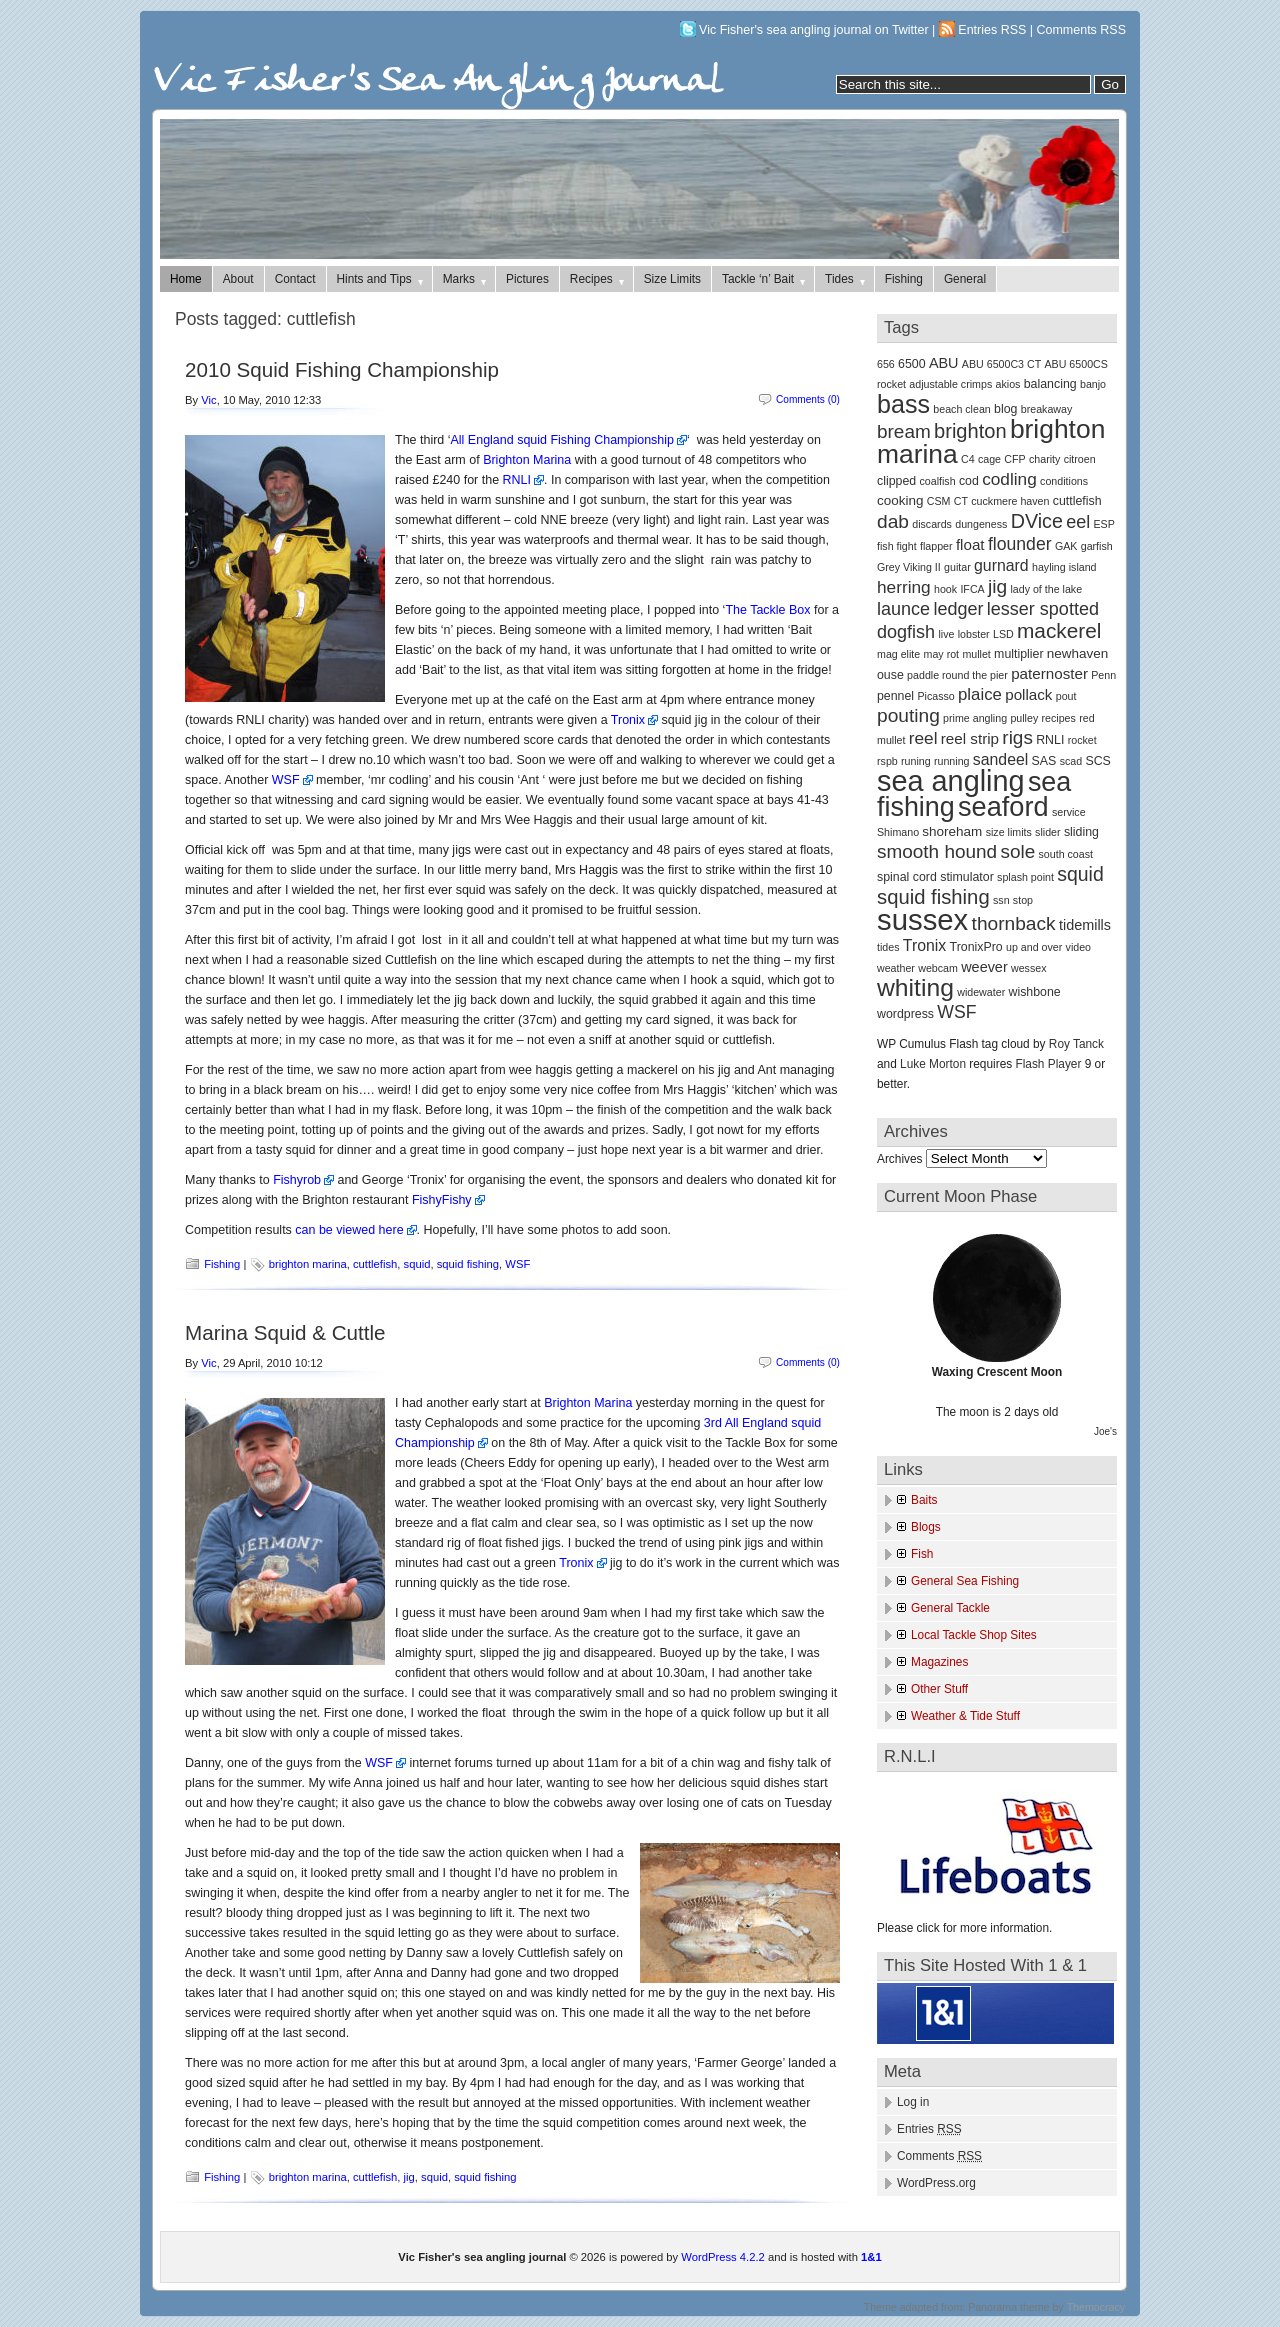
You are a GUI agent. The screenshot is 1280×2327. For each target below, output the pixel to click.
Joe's (1105, 1431)
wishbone (1034, 992)
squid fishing (468, 1264)
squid (417, 1264)
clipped (896, 481)
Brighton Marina (527, 460)
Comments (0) (808, 399)
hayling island (1064, 567)
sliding (1081, 832)
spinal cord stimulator (935, 877)
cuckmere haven (1010, 501)
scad (1071, 761)
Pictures (527, 279)
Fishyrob (297, 1180)
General (965, 279)
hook (945, 589)
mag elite (898, 654)
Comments (939, 2156)
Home (186, 279)
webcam (938, 968)
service (1069, 812)
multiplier (1018, 654)
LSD (1003, 634)
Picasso (935, 696)
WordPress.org (936, 2183)
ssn (1001, 900)
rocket (1082, 740)
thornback (1014, 923)
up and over (1034, 947)
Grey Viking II (909, 567)
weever (984, 967)
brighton (970, 431)
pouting (908, 715)
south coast (1066, 854)
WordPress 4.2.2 (722, 2257)
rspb (887, 761)
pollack (1028, 694)
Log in (913, 2102)
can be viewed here (349, 1230)
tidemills (1085, 925)
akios (1008, 384)
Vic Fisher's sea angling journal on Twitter (814, 30)
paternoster (1049, 673)
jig (409, 2177)
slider (1047, 832)
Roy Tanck (1076, 1044)
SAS (1044, 761)
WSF (286, 780)
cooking (900, 500)
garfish (1097, 546)
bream (904, 431)
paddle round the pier (957, 675)
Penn (1103, 675)
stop (1023, 900)
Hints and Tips (381, 279)
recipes (1059, 718)
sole (1017, 851)
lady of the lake (1046, 589)
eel (1078, 522)
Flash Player (1048, 1064)
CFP (1014, 459)
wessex (1029, 968)
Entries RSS (992, 30)
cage (989, 459)
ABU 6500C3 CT (1001, 364)
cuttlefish (375, 1264)
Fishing (904, 279)
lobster (974, 634)
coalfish (937, 481)
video (1078, 947)
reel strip (970, 738)
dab (893, 521)
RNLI (517, 480)
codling (1009, 479)
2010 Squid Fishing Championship (342, 369)
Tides (846, 279)
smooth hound (937, 851)
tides (888, 947)
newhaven (1077, 653)
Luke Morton (933, 1064)
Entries (929, 2129)
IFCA (972, 589)
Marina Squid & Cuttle (285, 1332)
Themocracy (1096, 2307)
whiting (915, 987)
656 (886, 364)
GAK (1066, 546)
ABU (944, 363)
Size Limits (672, 279)
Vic (208, 400)
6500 (912, 364)
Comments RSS (1082, 30)
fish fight (897, 546)
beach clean (961, 409)
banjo (1093, 384)
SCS (1097, 761)
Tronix (628, 720)
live (946, 634)
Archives (899, 1159)
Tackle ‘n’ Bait (765, 279)
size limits (1009, 832)
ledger (958, 609)
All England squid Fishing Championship (562, 440)
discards (932, 524)
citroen (1080, 459)
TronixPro (976, 947)
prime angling (975, 718)
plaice (980, 694)
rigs (1017, 737)
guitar (957, 567)
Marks (466, 279)
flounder (1020, 544)
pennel (895, 696)
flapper (936, 546)
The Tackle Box (767, 610)
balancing (1050, 384)
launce (903, 609)
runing (916, 761)
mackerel (1059, 630)
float (970, 544)
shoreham (952, 831)
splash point (1025, 877)
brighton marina (308, 1264)
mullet (976, 654)
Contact (295, 279)
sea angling (951, 781)
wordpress (905, 1014)
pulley (1024, 718)
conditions (1064, 481)
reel (923, 738)
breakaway (1047, 409)
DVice (1037, 521)
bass (903, 404)
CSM (939, 501)
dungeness (981, 524)
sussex (922, 919)
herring (904, 587)
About (238, 279)
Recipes (598, 279)
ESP (1104, 524)
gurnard (1001, 565)
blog (1005, 409)
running (952, 761)
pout (1066, 696)
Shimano (898, 832)
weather (896, 968)
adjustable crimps (950, 384)
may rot (942, 654)
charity (1044, 459)
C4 (968, 459)
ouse (890, 675)
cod (969, 481)
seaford (1003, 806)
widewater (981, 992)
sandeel (1001, 759)
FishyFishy (442, 1200)
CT (961, 501)
